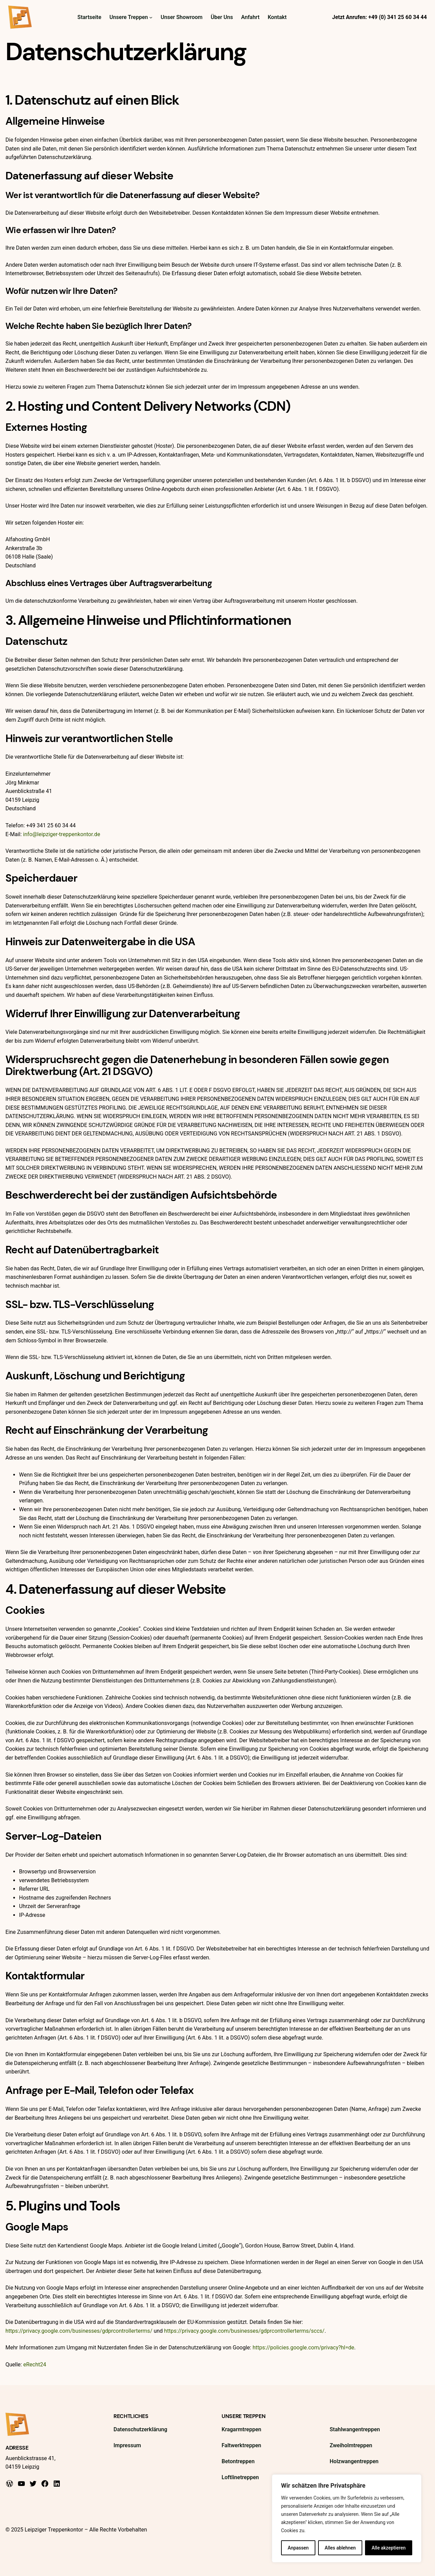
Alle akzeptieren (388, 2548)
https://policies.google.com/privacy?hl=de (303, 2347)
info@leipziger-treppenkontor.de (61, 834)
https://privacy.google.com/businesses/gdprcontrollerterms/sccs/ (244, 2331)
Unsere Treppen (244, 2416)
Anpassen (298, 2548)
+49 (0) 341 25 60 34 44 (397, 17)
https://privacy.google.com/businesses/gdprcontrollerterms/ (78, 2331)
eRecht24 (34, 2364)
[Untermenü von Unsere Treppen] (151, 17)
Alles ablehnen (340, 2548)
